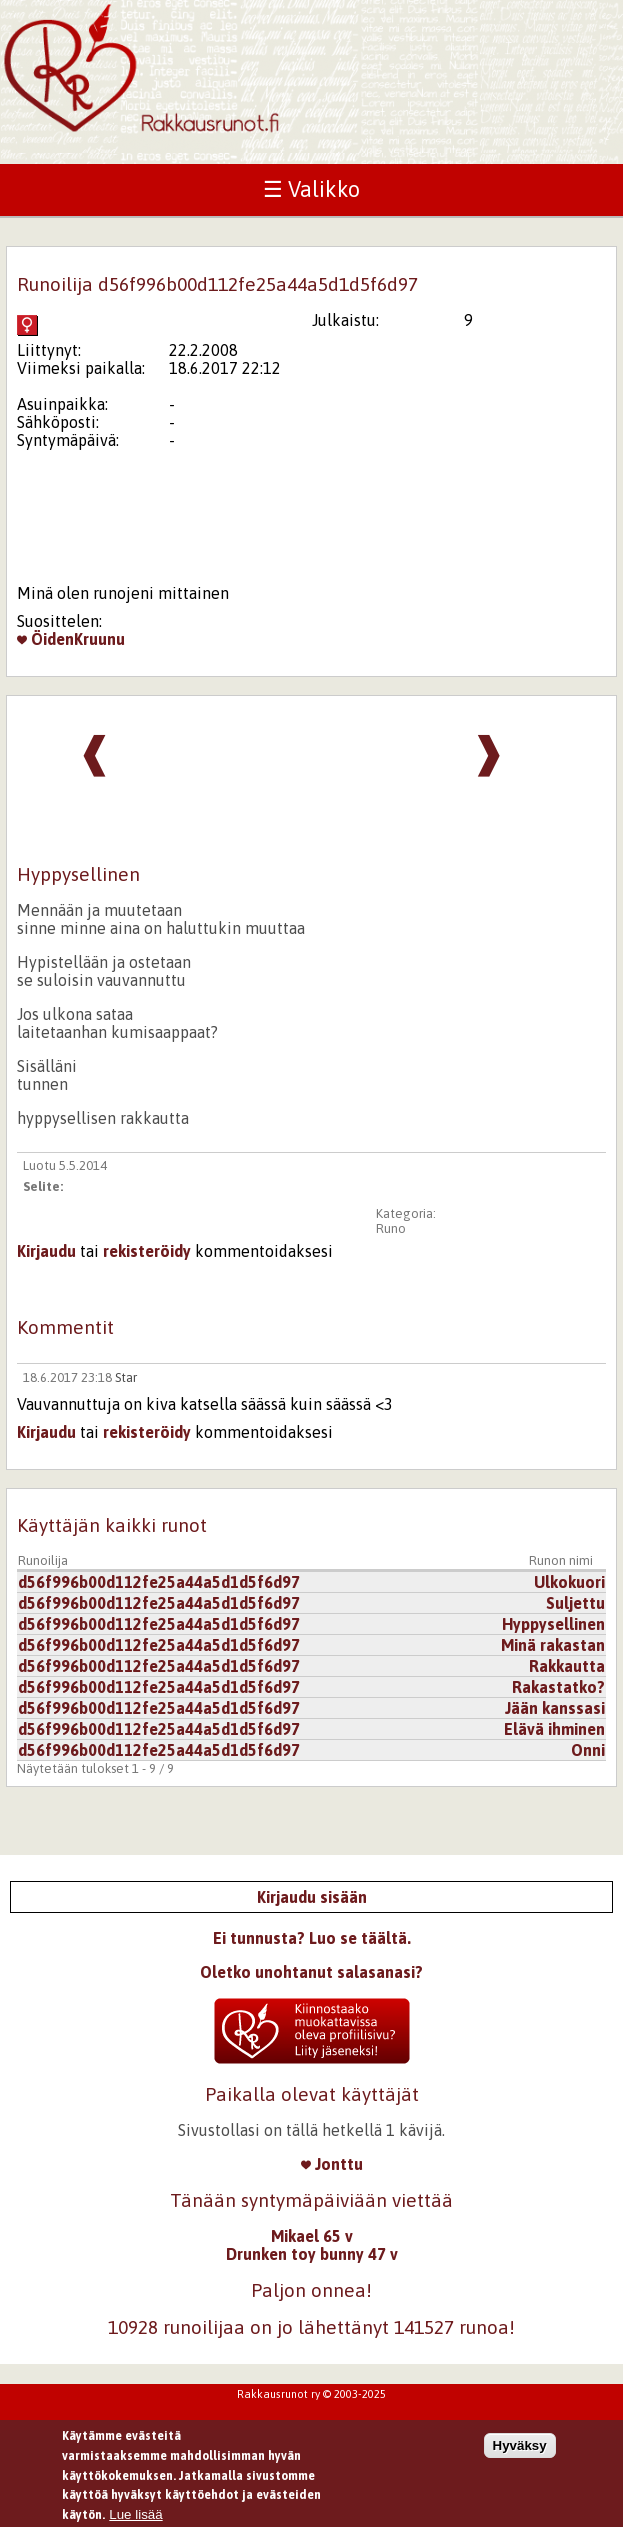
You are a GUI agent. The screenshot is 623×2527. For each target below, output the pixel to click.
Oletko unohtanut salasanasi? (311, 1972)
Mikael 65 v (312, 2236)
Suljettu (575, 1603)
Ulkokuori (569, 1582)
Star (126, 1377)
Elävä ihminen (554, 1729)
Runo (391, 1228)
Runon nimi (561, 1560)
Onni (588, 1750)
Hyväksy (520, 2451)
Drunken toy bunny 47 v (312, 2254)
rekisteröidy (147, 1251)
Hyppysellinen (553, 1624)
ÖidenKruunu (71, 639)
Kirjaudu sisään (312, 1897)
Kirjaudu (46, 1251)
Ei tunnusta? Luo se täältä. (312, 1938)
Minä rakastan (553, 1645)
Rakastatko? (558, 1687)
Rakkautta (567, 1666)
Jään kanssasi (555, 1708)
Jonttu (332, 2164)
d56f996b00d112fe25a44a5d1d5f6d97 (159, 1582)
